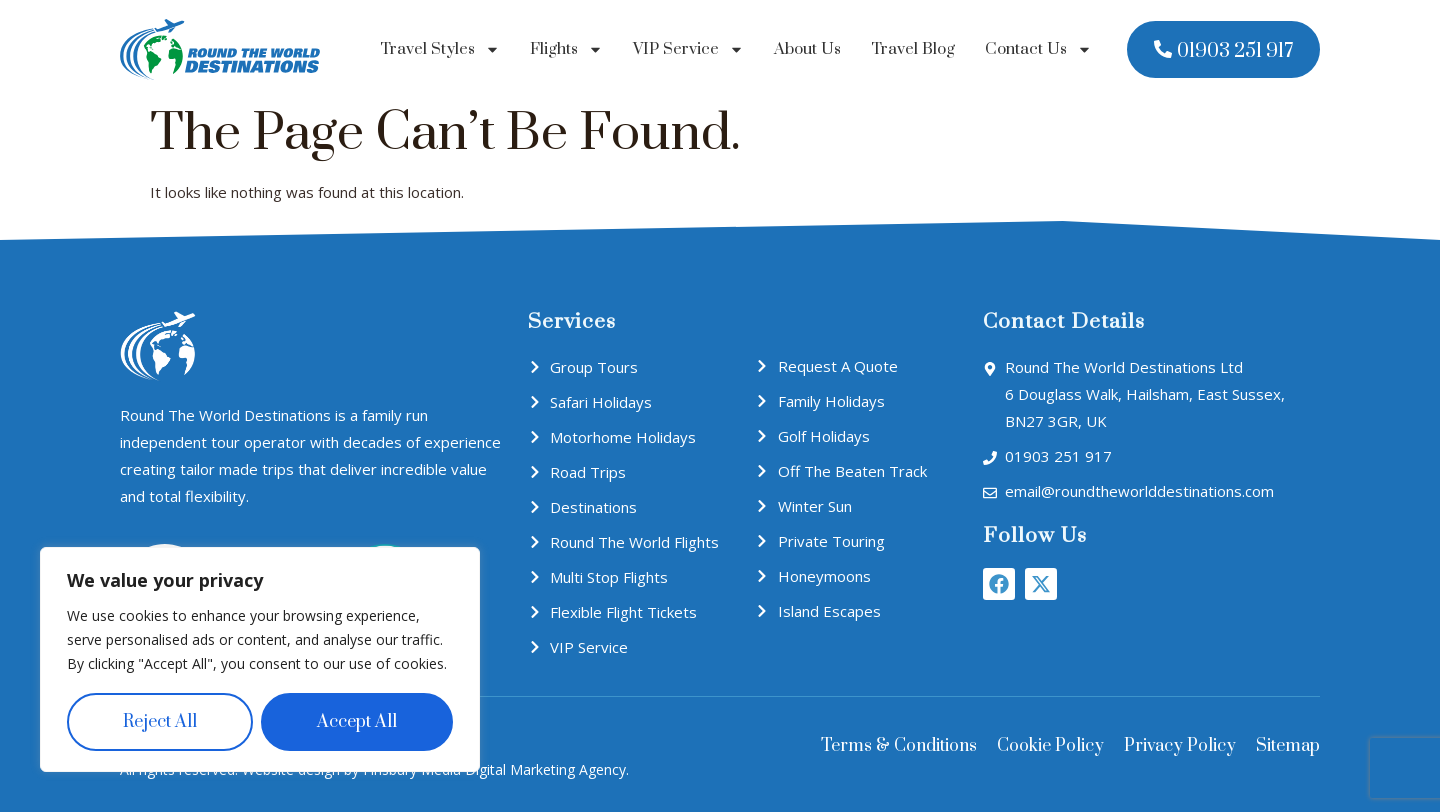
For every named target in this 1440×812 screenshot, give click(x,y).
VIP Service (688, 49)
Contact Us (1038, 49)
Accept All (357, 722)
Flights (566, 49)
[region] (260, 660)
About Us (807, 49)
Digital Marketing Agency (545, 769)
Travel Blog (913, 49)
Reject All (160, 722)
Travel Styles (440, 49)
